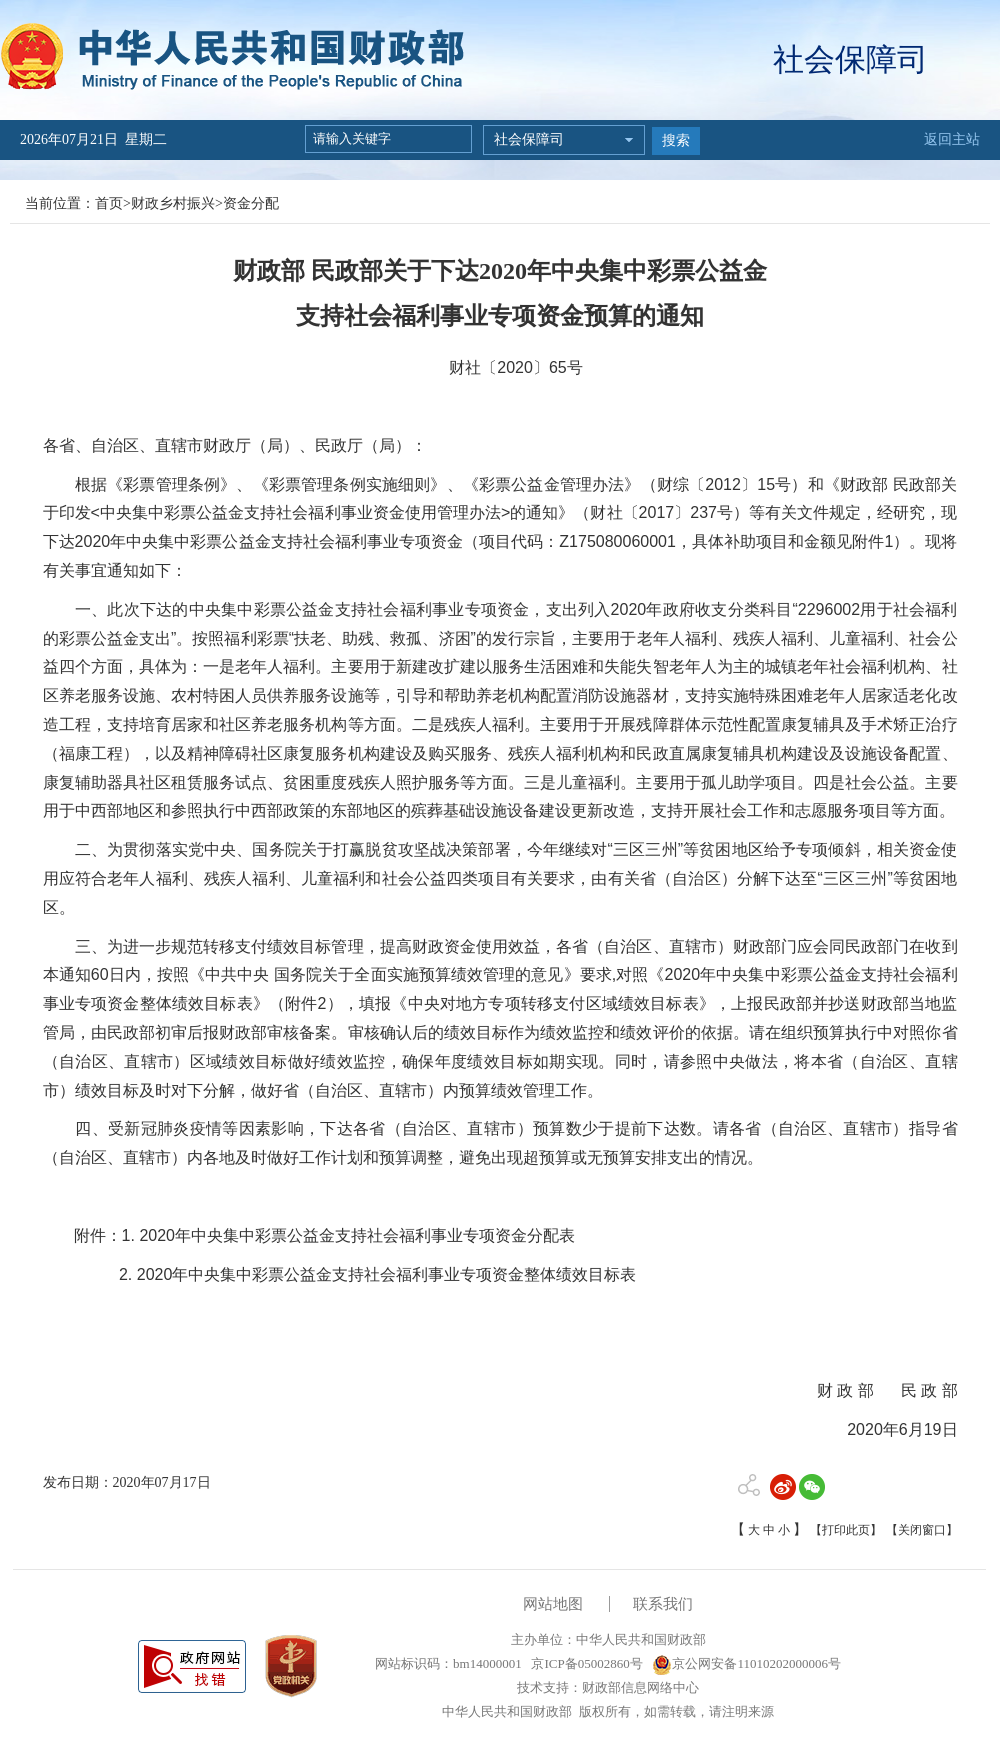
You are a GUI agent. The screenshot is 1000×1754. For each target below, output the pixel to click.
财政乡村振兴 (173, 203)
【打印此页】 (846, 1530)
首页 (109, 203)
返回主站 (952, 139)
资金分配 (251, 203)
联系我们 (663, 1604)
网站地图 (553, 1604)
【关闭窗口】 (922, 1530)
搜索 (676, 140)
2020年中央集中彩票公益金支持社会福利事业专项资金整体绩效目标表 (387, 1274)
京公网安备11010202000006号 (746, 1663)
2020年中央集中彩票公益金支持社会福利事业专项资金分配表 (357, 1235)
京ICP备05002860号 (585, 1663)
